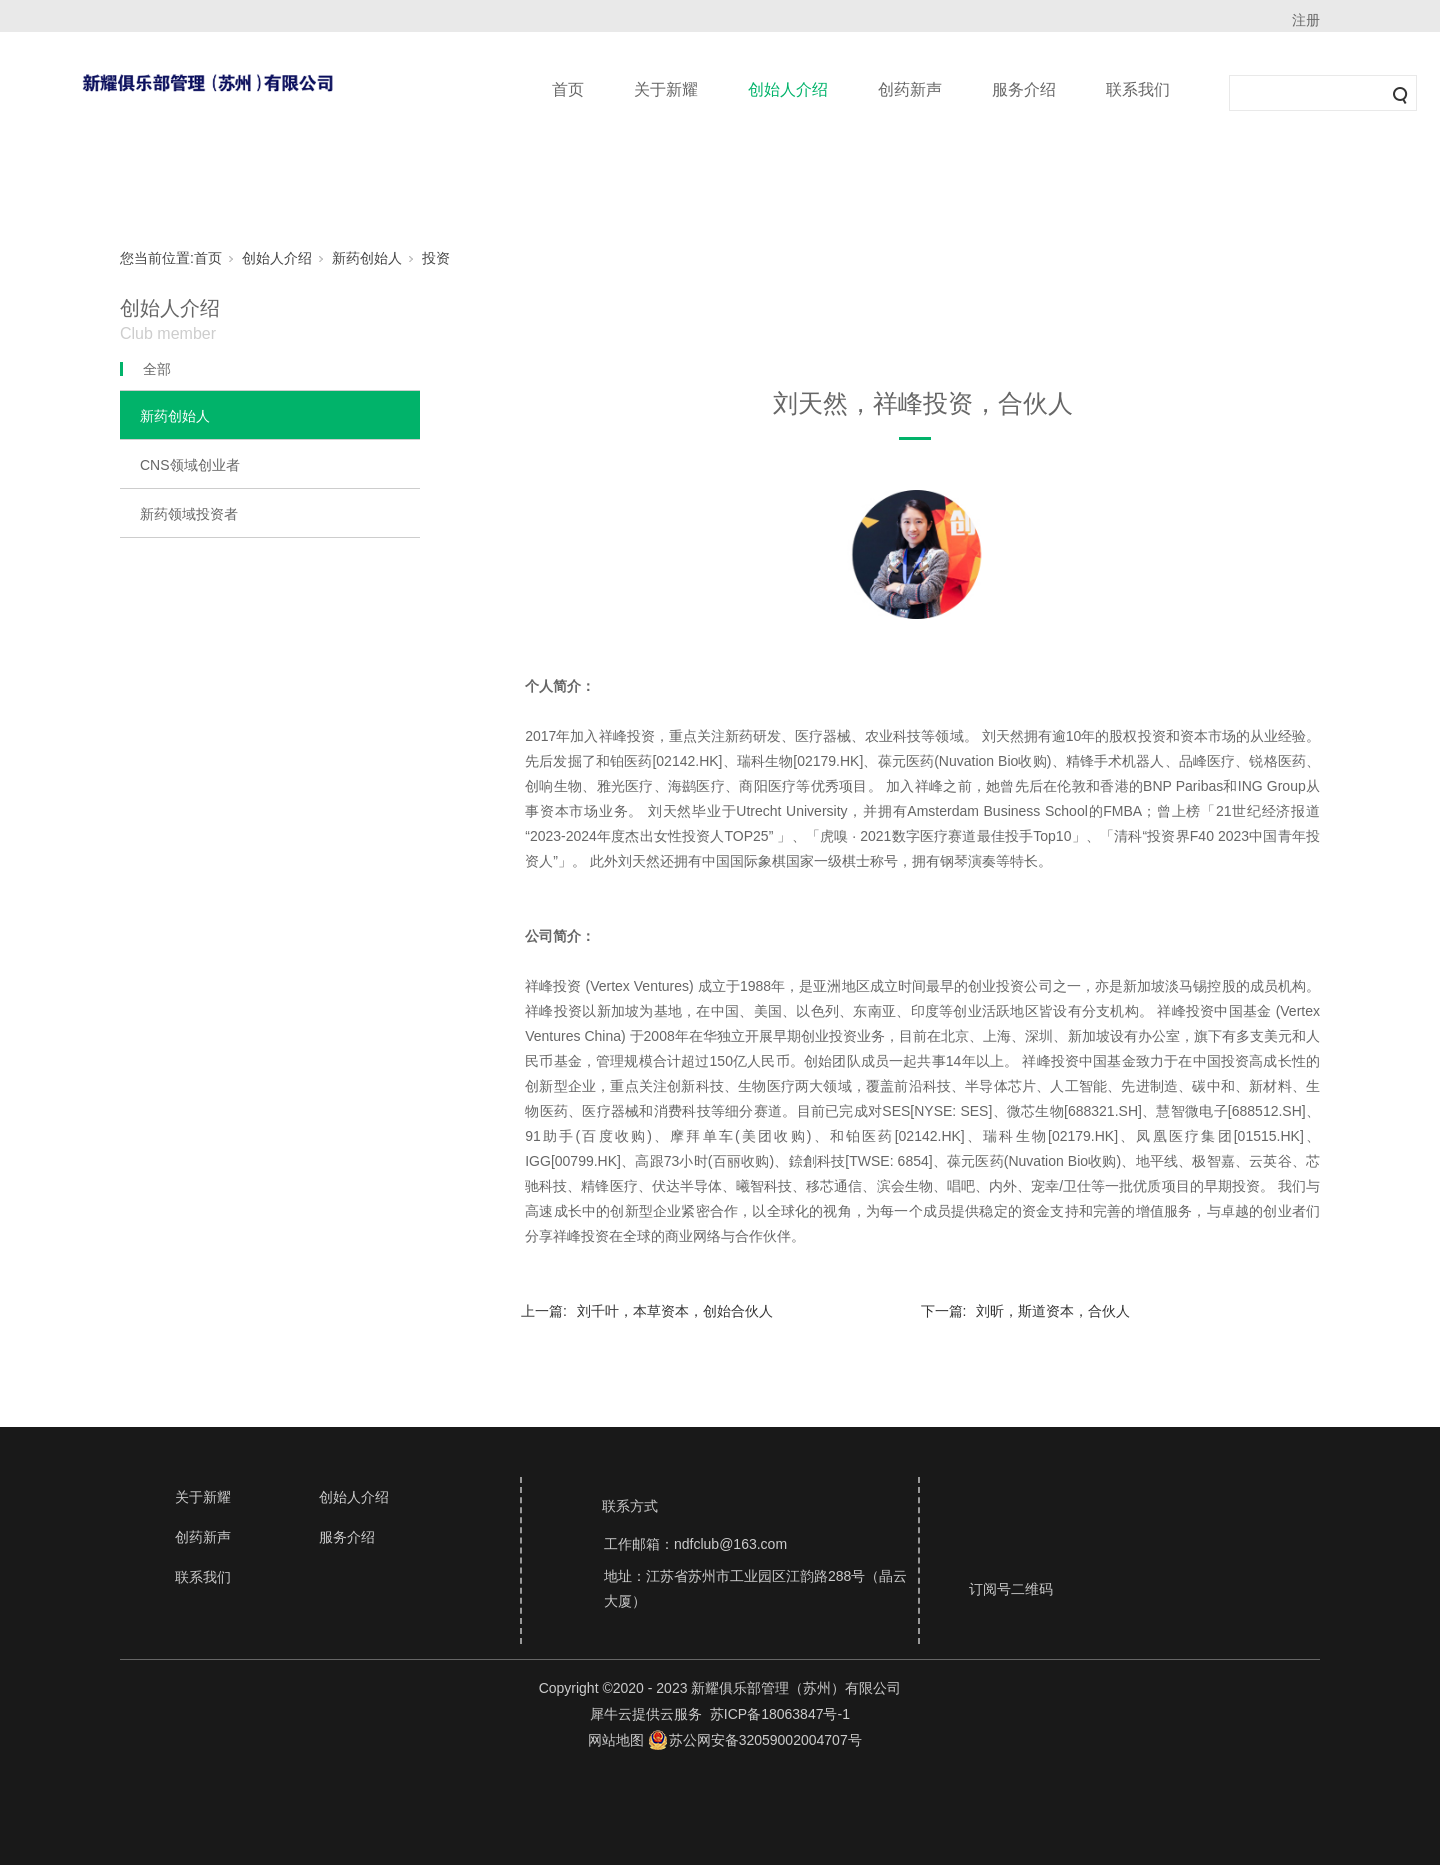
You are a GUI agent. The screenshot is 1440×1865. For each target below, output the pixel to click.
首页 (568, 89)
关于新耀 (666, 89)
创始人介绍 (788, 89)
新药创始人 (367, 258)
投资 (436, 258)
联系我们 (1138, 89)
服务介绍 (1024, 89)
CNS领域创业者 (190, 465)
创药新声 (910, 89)
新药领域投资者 (189, 514)
